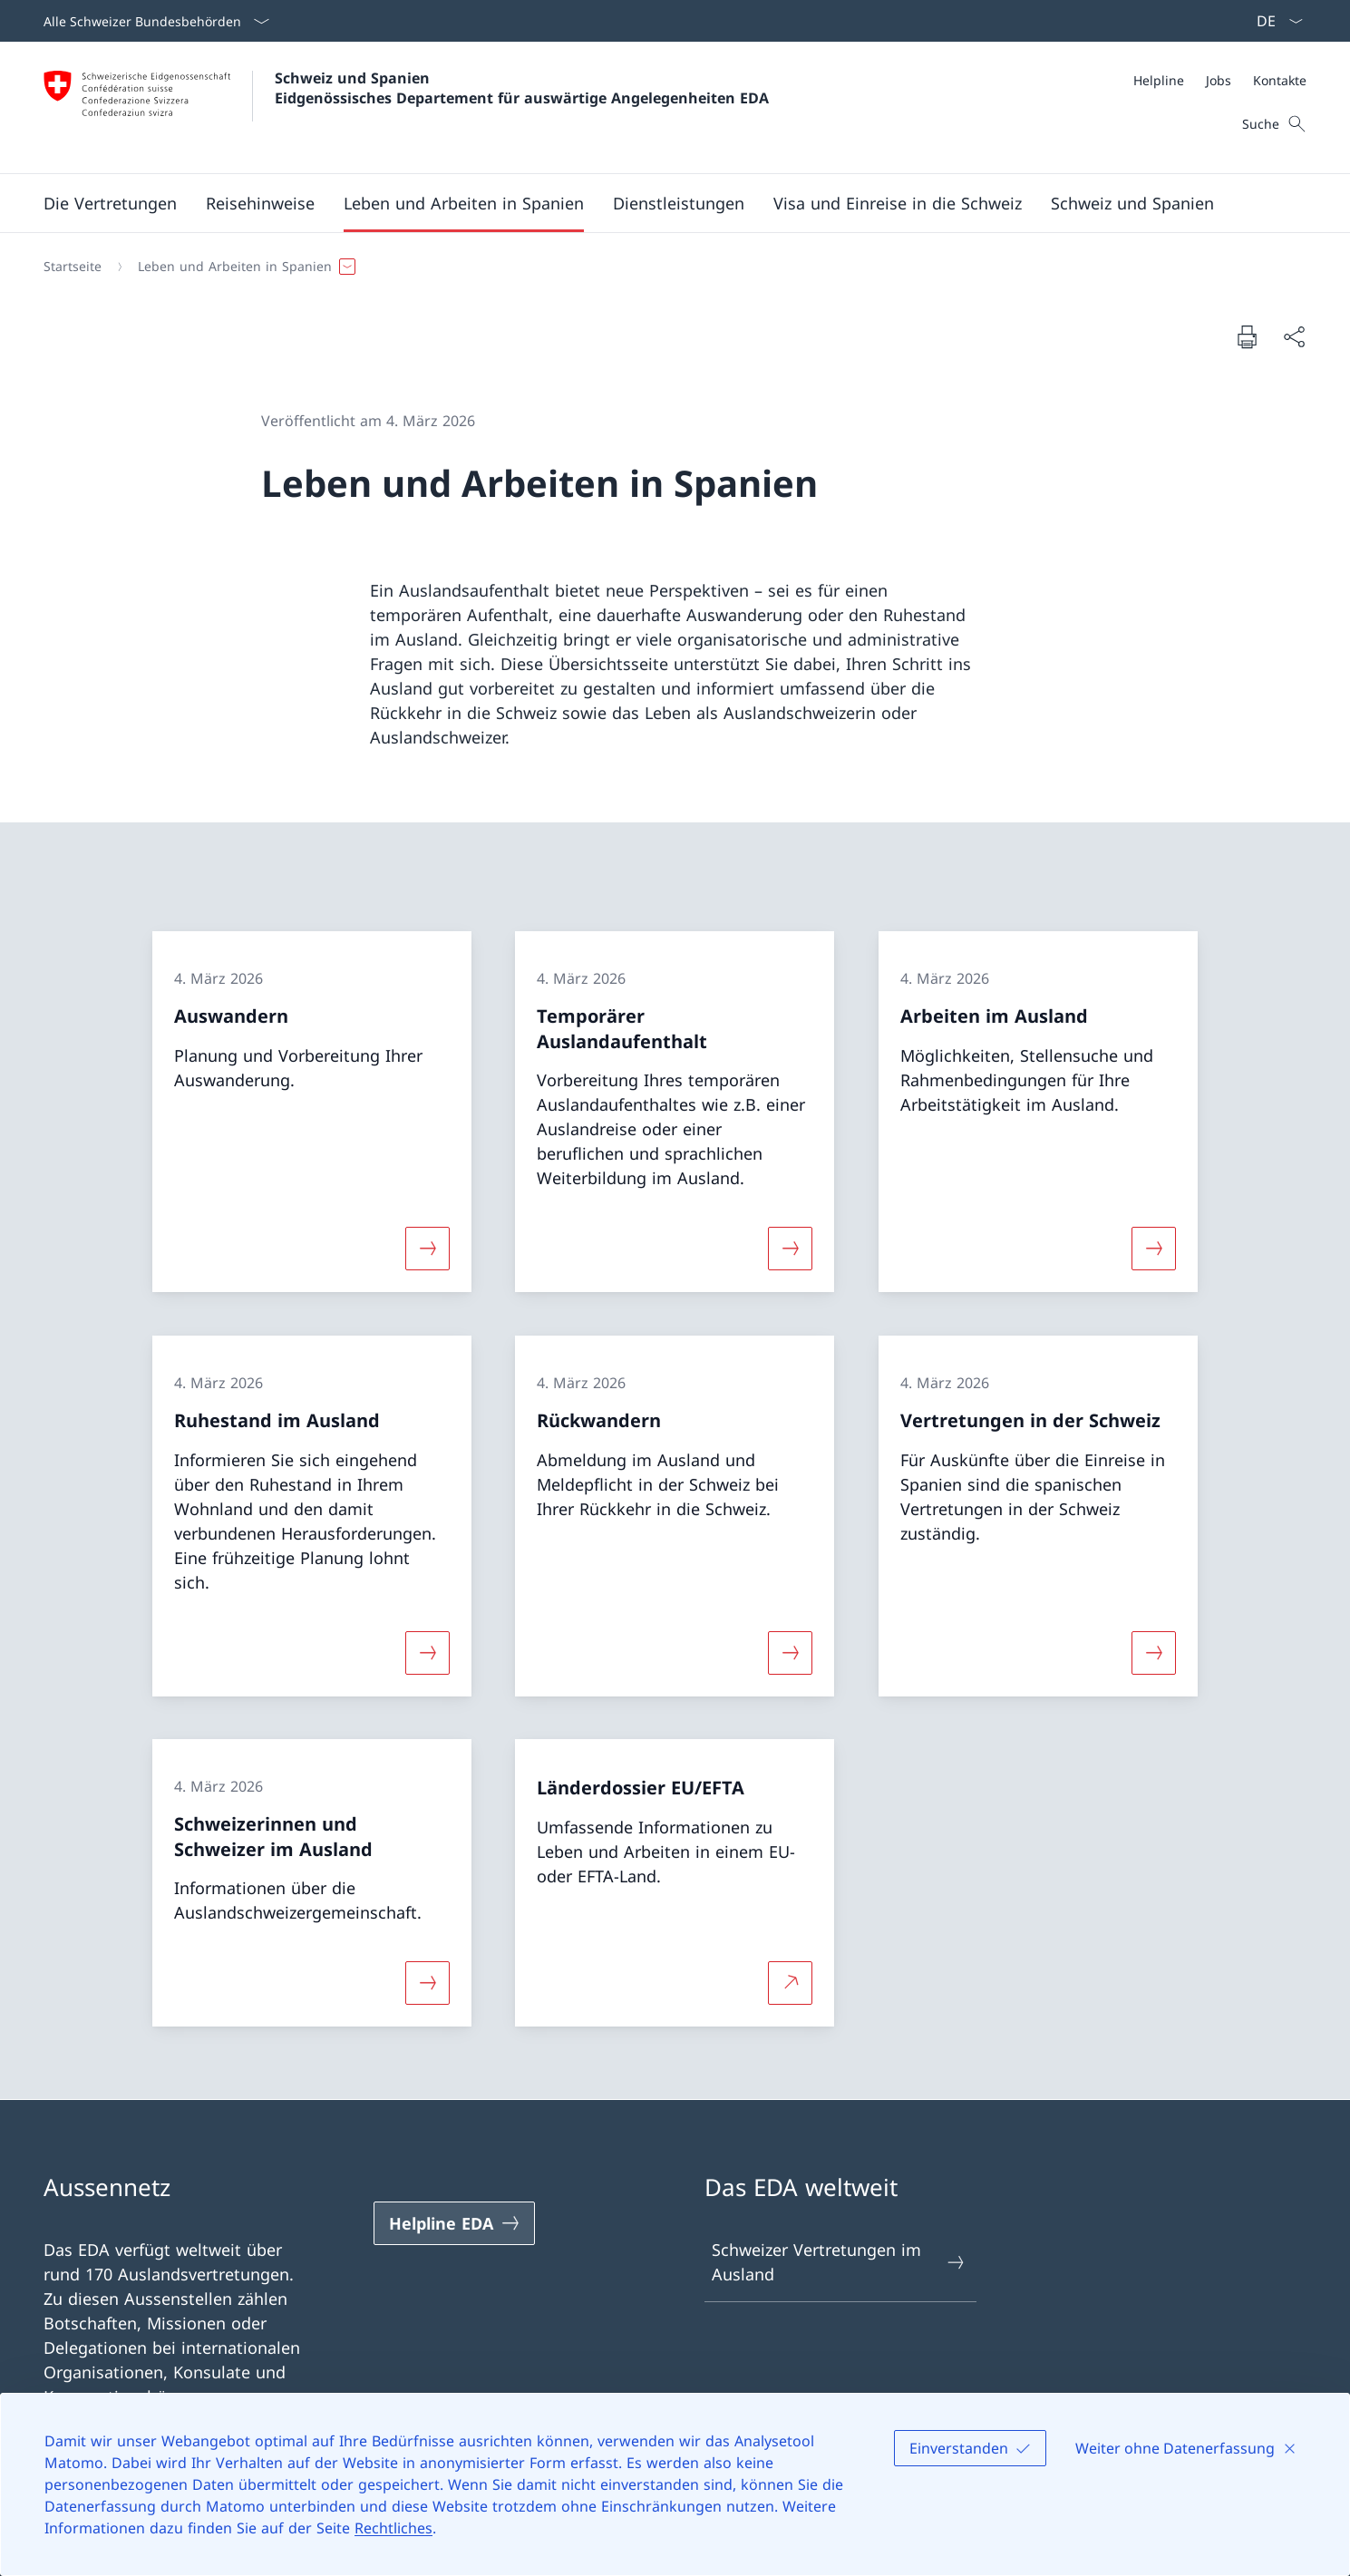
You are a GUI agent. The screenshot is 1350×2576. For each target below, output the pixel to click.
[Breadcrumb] (667, 266)
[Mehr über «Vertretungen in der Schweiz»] (1153, 1652)
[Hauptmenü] (660, 203)
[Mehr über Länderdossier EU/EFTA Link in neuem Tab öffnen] (790, 1983)
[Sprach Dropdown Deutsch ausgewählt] (1273, 21)
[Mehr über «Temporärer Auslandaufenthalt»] (790, 1248)
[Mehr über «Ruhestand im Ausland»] (428, 1652)
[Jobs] (1218, 80)
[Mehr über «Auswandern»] (428, 1248)
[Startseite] (72, 266)
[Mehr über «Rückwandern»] (790, 1652)
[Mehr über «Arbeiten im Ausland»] (1153, 1248)
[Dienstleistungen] (678, 203)
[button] (110, 203)
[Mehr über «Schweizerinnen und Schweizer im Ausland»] (428, 1983)
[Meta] (1219, 80)
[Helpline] (1158, 80)
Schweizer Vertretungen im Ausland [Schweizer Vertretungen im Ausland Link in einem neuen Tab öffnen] (839, 2262)
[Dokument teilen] (1293, 337)
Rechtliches (393, 2528)
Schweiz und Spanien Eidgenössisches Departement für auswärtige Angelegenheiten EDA (522, 88)
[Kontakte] (1279, 80)
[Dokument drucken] (1246, 336)
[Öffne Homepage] (406, 107)
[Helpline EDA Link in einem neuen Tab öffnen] (454, 2223)
